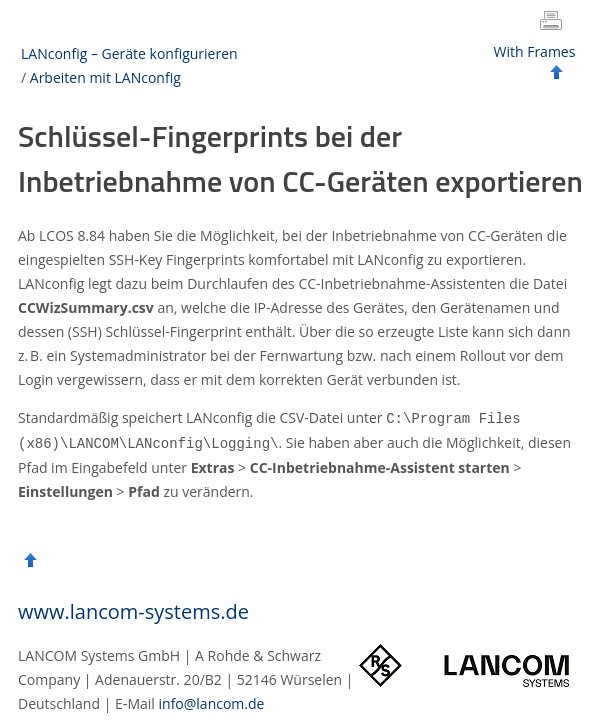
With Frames (535, 51)
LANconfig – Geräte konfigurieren (129, 53)
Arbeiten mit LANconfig (105, 77)
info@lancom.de (212, 701)
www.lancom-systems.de (133, 609)
